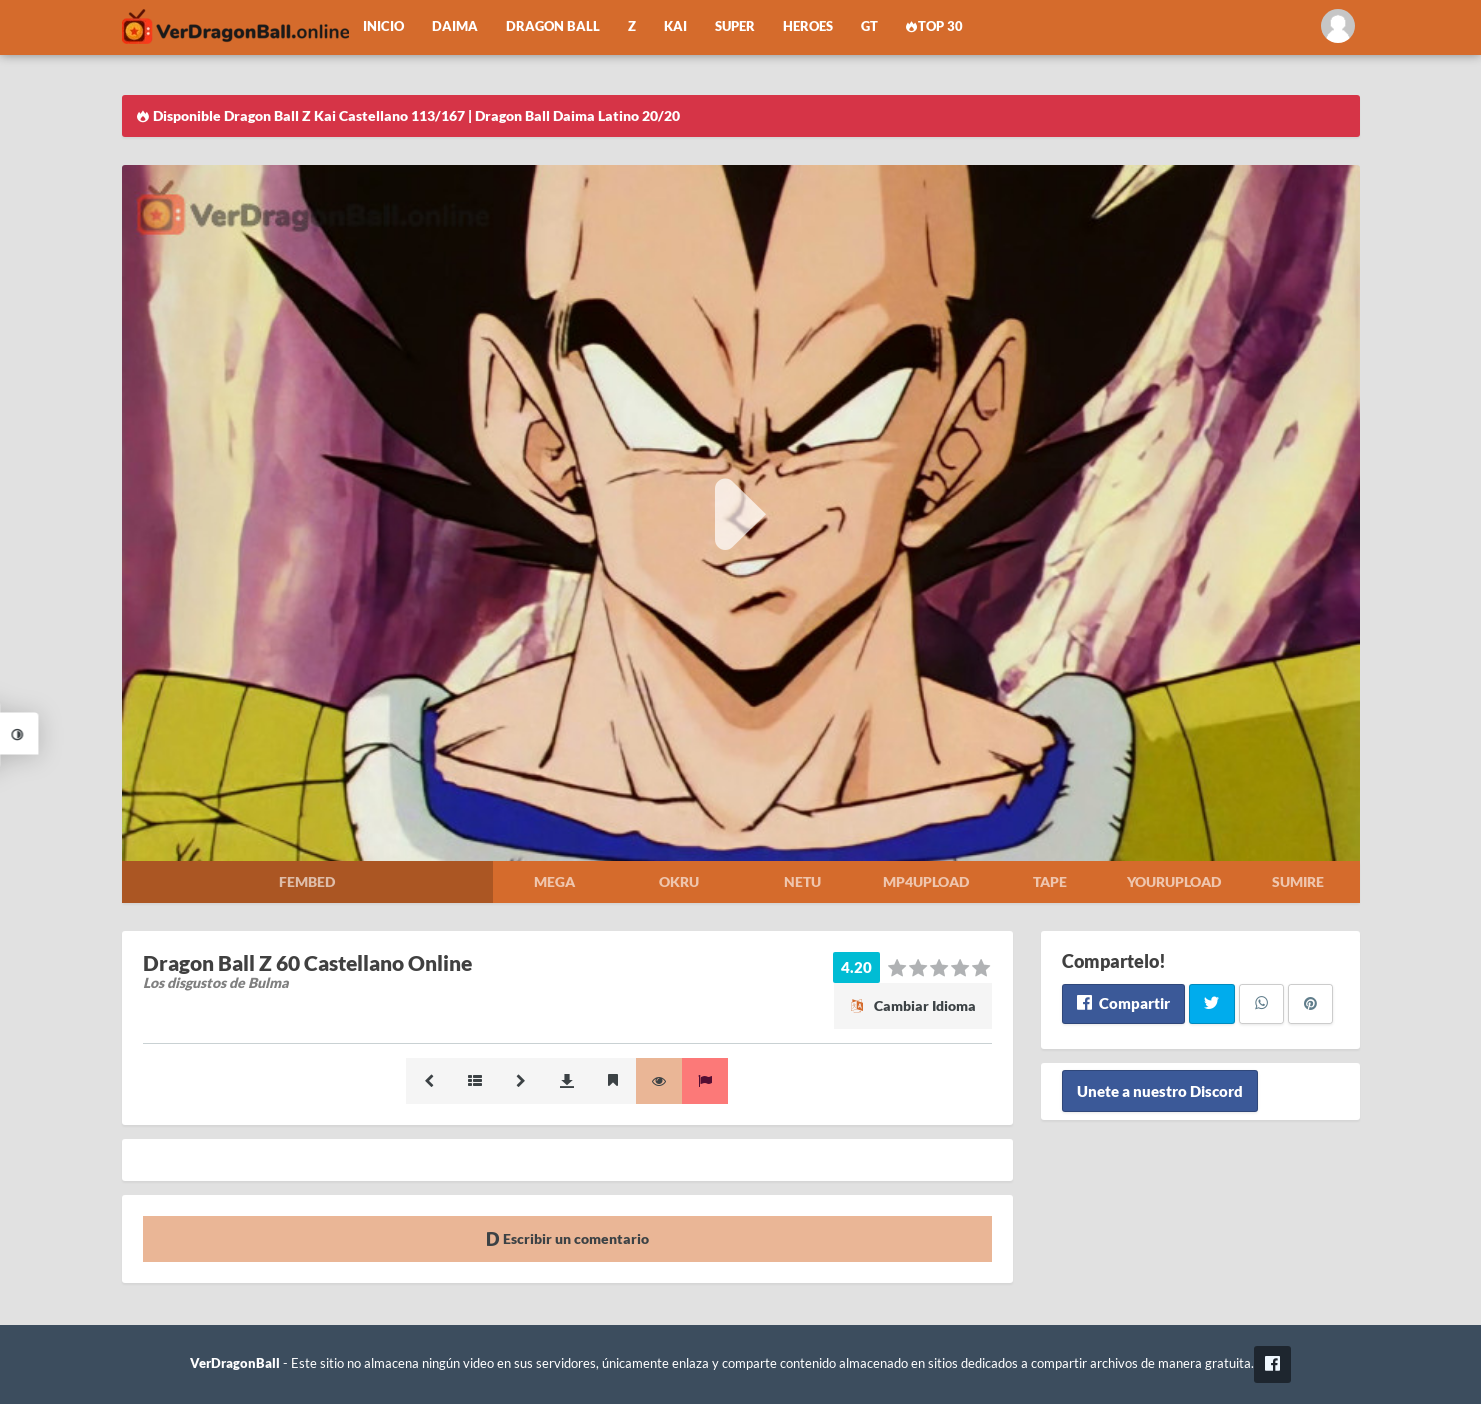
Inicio (383, 26)
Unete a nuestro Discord (1160, 1091)
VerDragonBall (235, 1363)
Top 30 (935, 26)
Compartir (1123, 1003)
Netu (802, 881)
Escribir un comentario (567, 1238)
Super (735, 26)
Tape (1050, 881)
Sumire (1298, 881)
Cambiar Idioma (913, 1005)
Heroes (808, 26)
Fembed (307, 881)
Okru (679, 881)
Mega (554, 881)
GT (869, 26)
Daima (455, 26)
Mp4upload (926, 881)
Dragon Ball (553, 26)
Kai (675, 26)
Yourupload (1174, 881)
